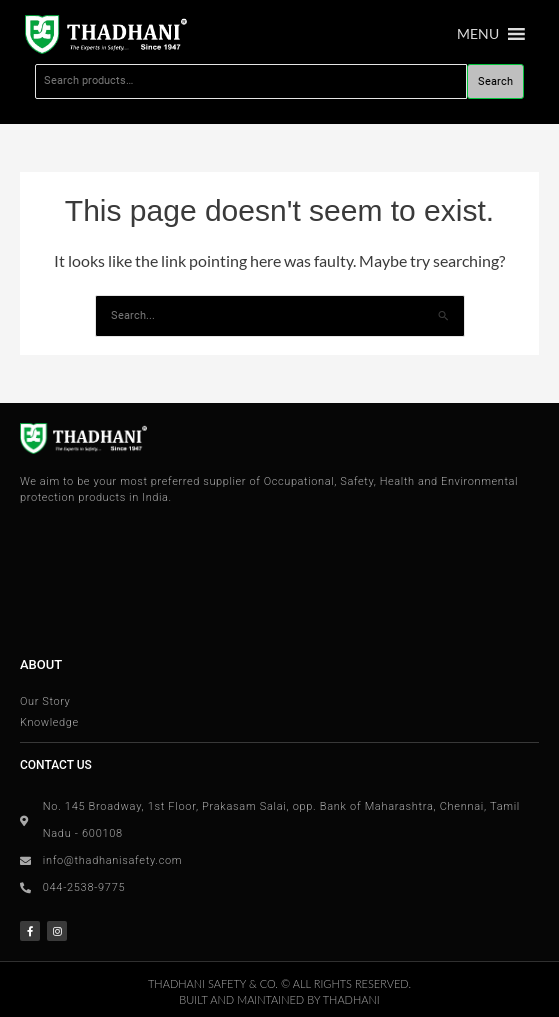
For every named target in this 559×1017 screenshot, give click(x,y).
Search (495, 81)
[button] (478, 34)
